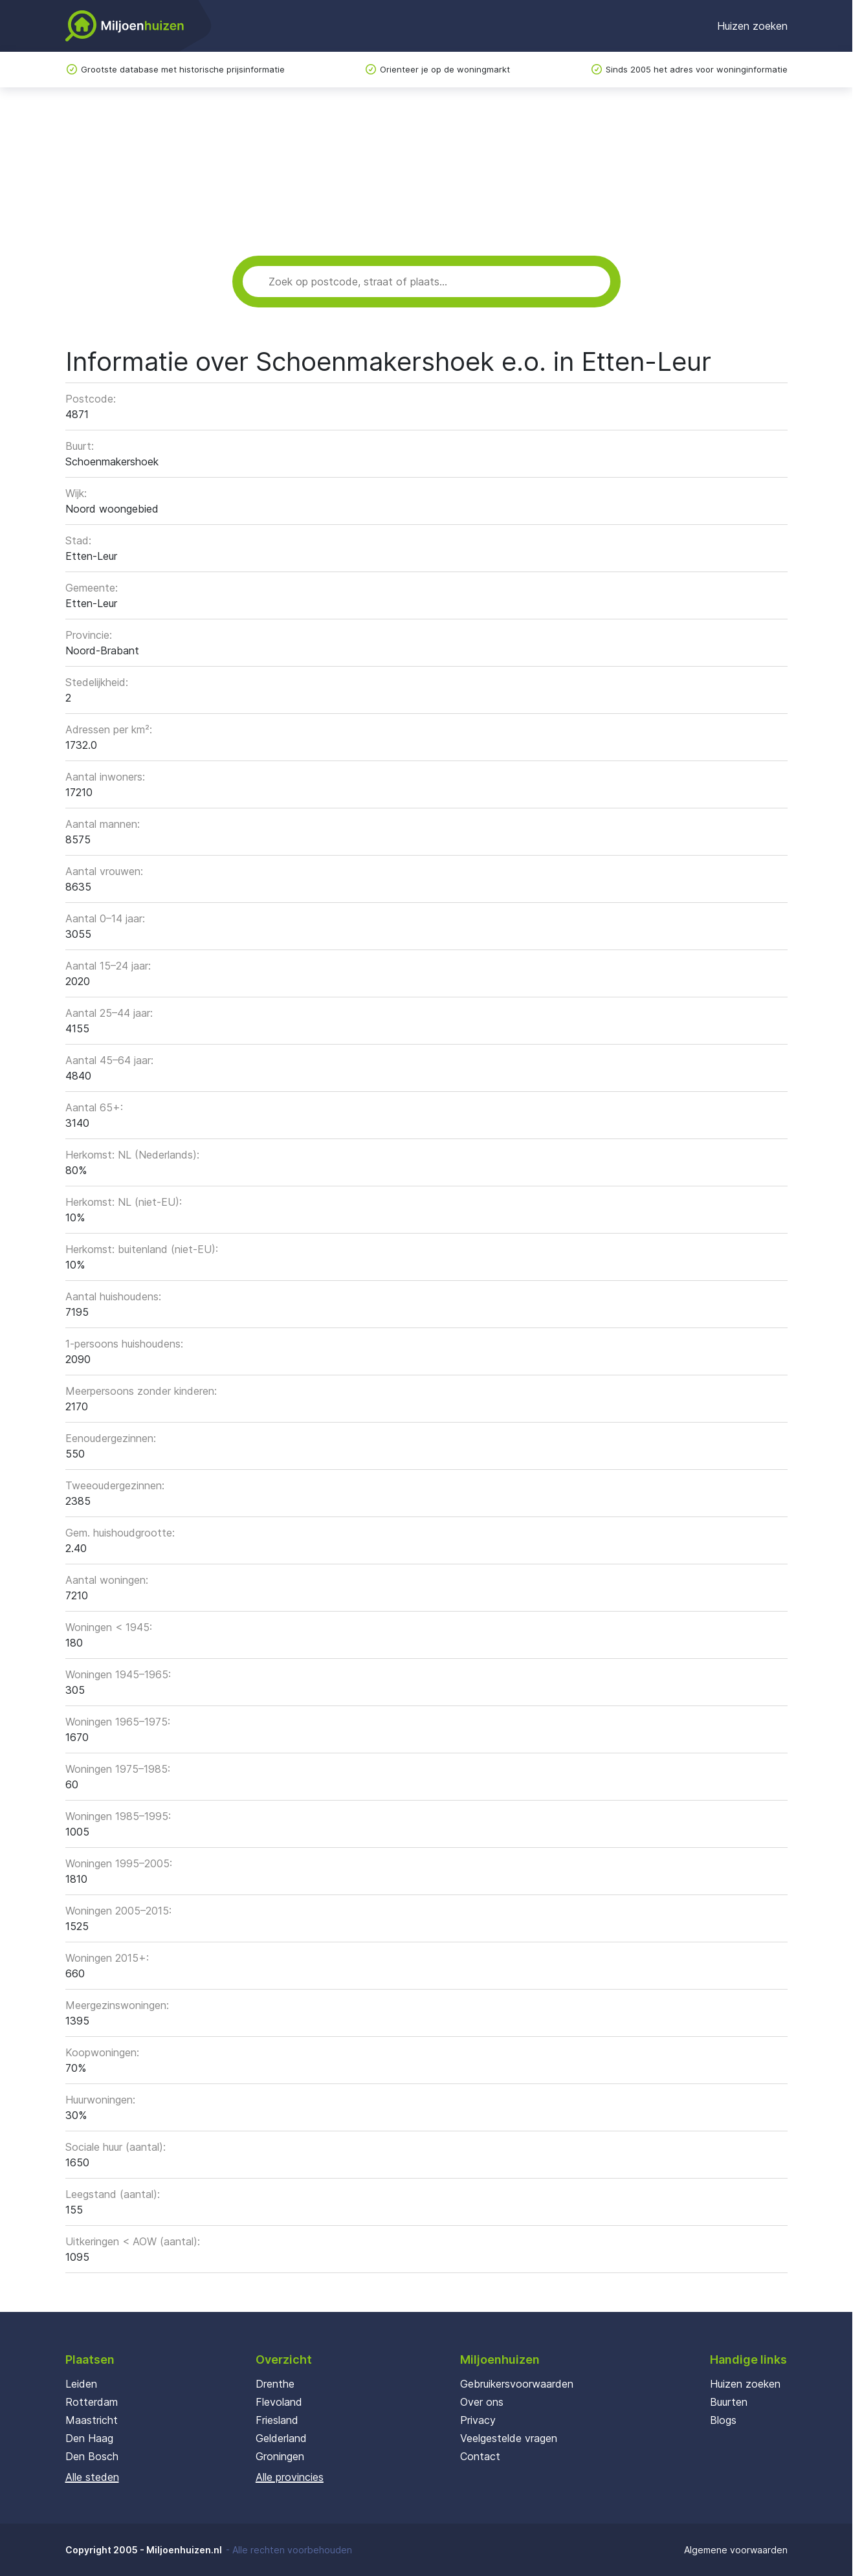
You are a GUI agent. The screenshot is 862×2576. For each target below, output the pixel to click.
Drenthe (275, 2383)
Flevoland (279, 2401)
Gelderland (281, 2438)
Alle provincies (290, 2477)
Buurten (728, 2401)
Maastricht (91, 2420)
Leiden (81, 2383)
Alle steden (92, 2477)
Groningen (280, 2456)
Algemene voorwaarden (736, 2549)
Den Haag (89, 2438)
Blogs (723, 2420)
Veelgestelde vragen (508, 2438)
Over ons (481, 2401)
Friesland (277, 2420)
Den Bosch (91, 2456)
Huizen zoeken (752, 25)
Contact (480, 2456)
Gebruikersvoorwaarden (516, 2383)
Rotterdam (91, 2401)
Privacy (478, 2420)
